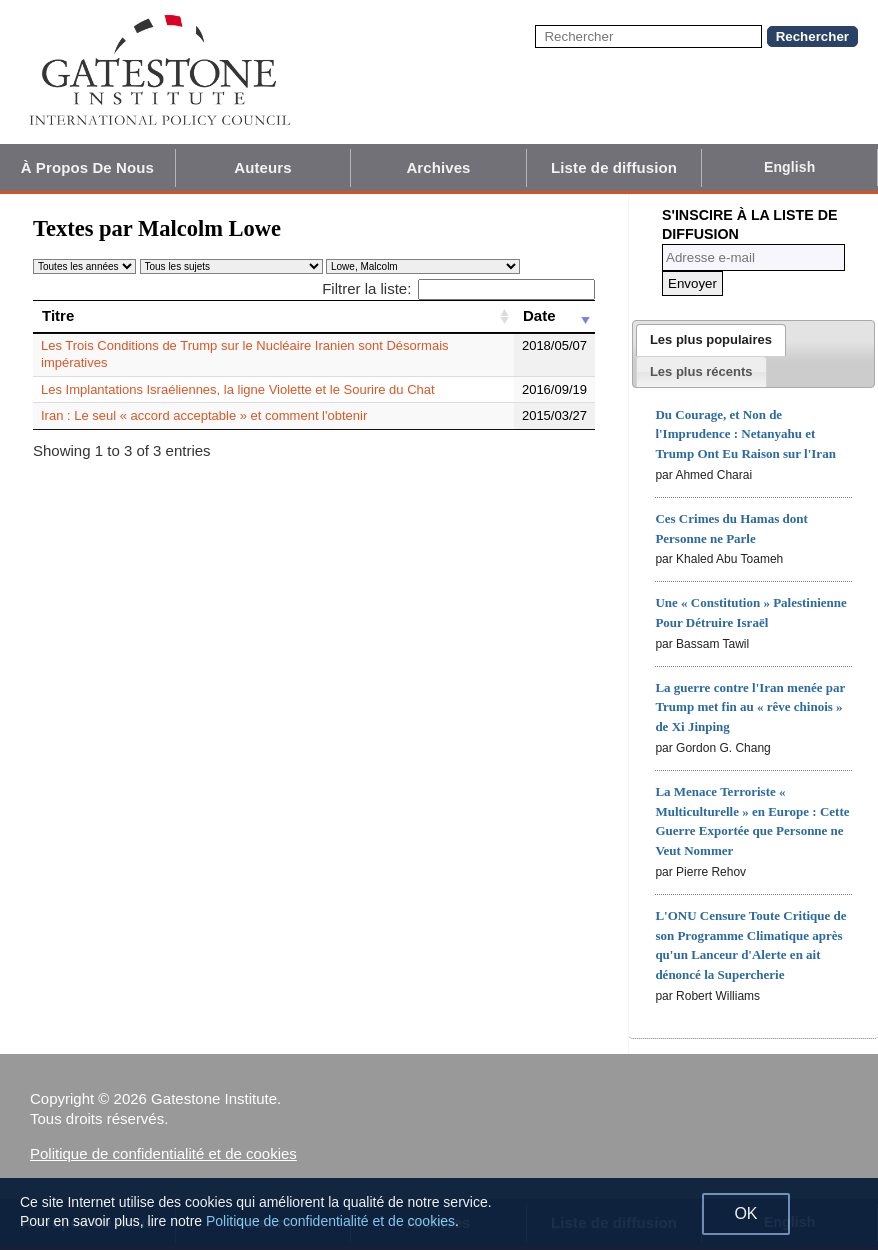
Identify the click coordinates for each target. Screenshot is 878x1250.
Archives (438, 167)
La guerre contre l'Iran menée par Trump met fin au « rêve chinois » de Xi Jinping (750, 707)
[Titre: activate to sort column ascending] (273, 316)
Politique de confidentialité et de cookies (163, 1153)
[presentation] (711, 340)
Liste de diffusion (614, 167)
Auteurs (262, 167)
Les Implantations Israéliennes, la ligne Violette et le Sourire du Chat (238, 389)
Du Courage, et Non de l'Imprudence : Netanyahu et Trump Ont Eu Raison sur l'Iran (745, 434)
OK (745, 1213)
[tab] (711, 340)
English (789, 167)
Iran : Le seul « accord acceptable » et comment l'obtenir (204, 415)
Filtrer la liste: (458, 288)
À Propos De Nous (87, 167)
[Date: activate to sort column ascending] (554, 316)
